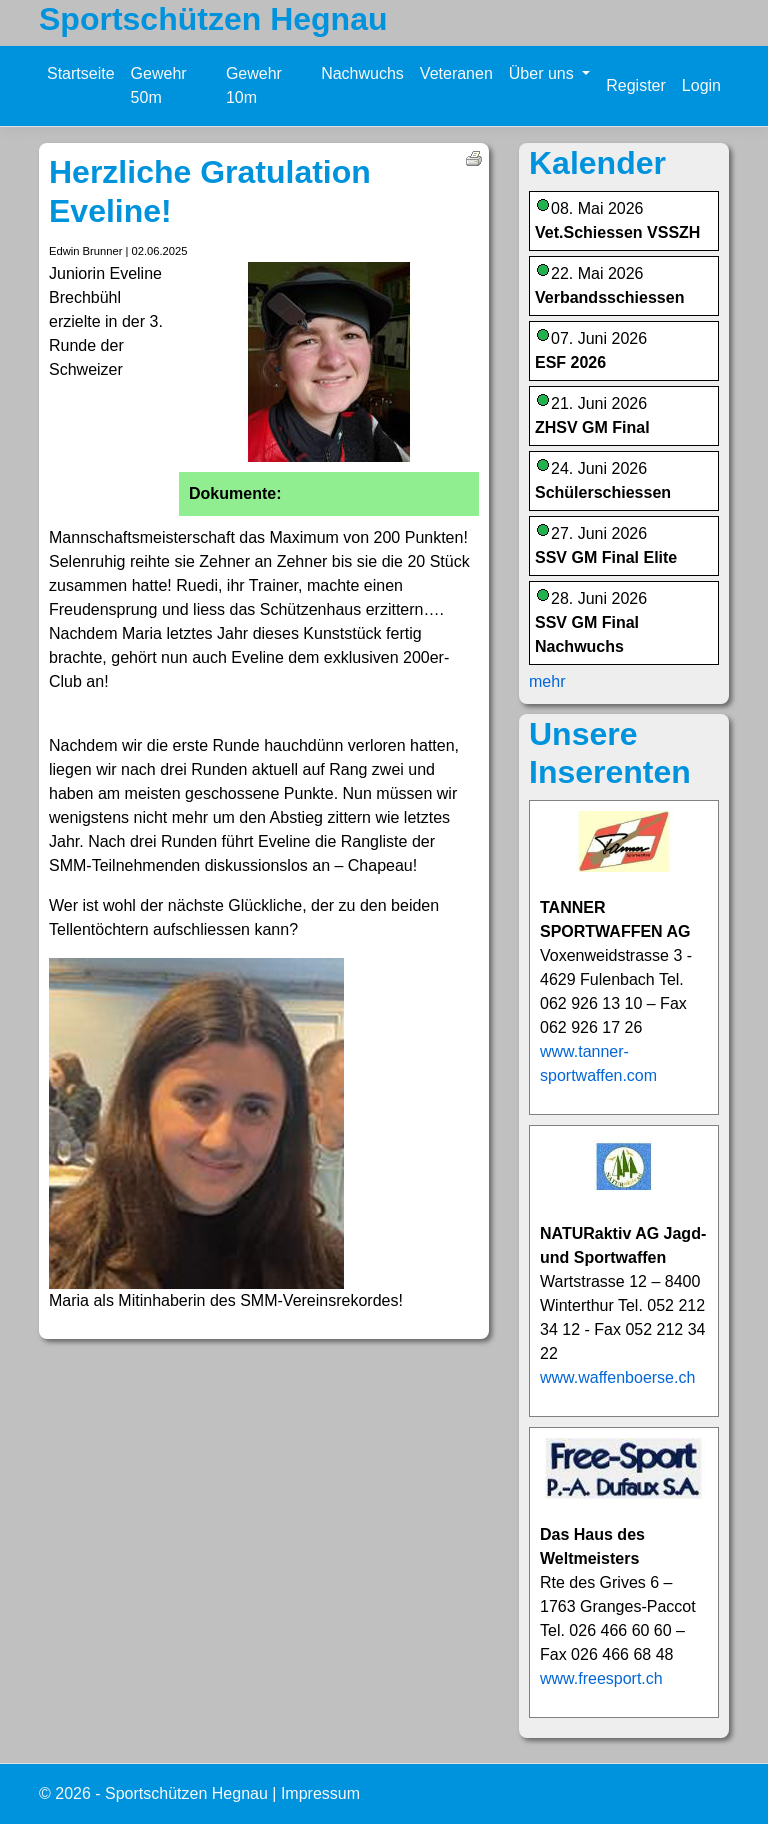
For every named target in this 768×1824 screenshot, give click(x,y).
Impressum (320, 1793)
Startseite (81, 73)
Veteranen (456, 73)
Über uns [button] (543, 73)
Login (701, 85)
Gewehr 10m (254, 85)
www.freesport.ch (601, 1678)
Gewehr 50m (159, 85)
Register (636, 85)
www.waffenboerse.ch (617, 1377)
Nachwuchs (362, 73)
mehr (547, 681)
